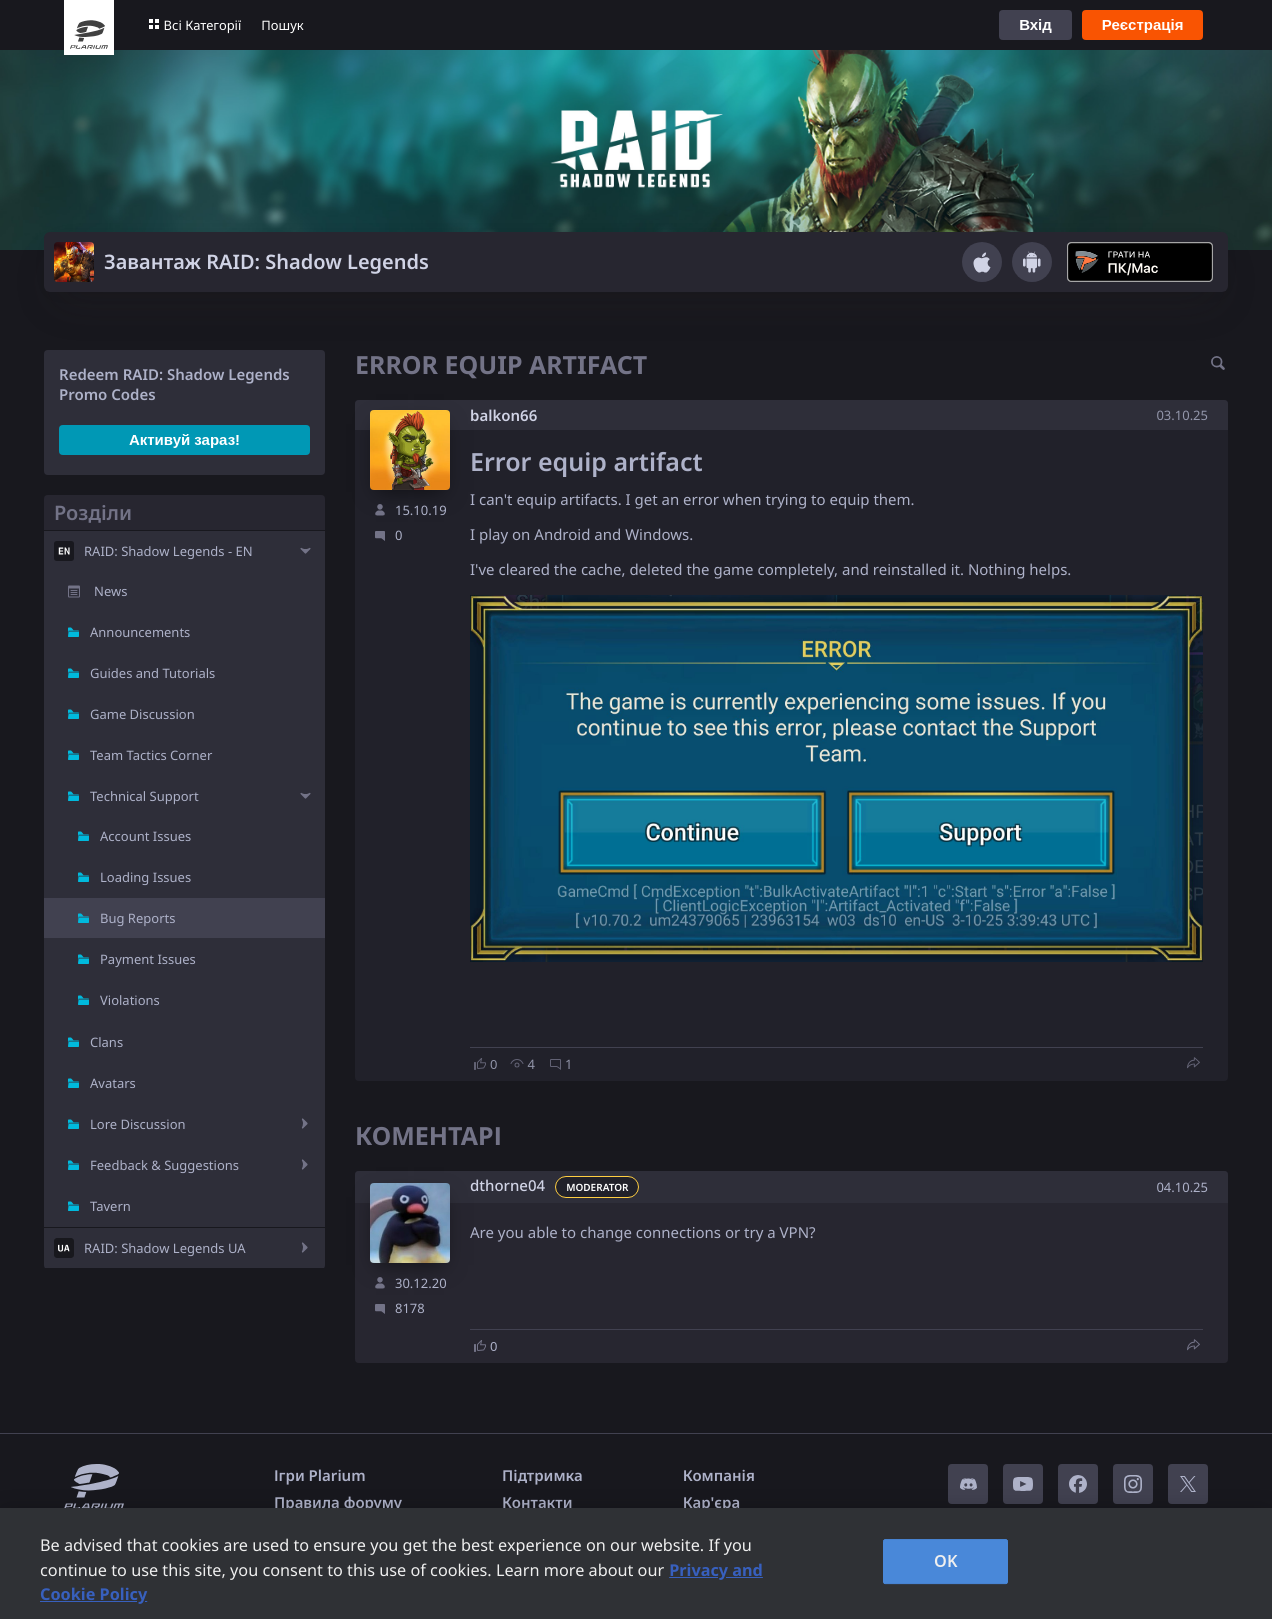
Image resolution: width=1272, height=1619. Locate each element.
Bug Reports (137, 918)
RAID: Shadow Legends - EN (168, 551)
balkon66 (503, 416)
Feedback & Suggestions (164, 1165)
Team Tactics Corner (151, 755)
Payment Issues (148, 959)
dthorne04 (507, 1186)
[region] (636, 1563)
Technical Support (144, 796)
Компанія (719, 1476)
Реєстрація (1143, 24)
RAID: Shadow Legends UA (165, 1248)
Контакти (537, 1503)
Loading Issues (145, 877)
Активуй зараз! (184, 439)
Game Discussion (142, 714)
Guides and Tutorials (152, 673)
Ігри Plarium (320, 1476)
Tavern (110, 1206)
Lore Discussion (138, 1124)
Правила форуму (338, 1503)
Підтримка (542, 1476)
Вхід (1035, 24)
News (110, 591)
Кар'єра (711, 1503)
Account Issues (145, 836)
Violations (130, 1000)
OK (946, 1561)
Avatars (113, 1083)
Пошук (282, 25)
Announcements (140, 632)
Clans (106, 1042)
